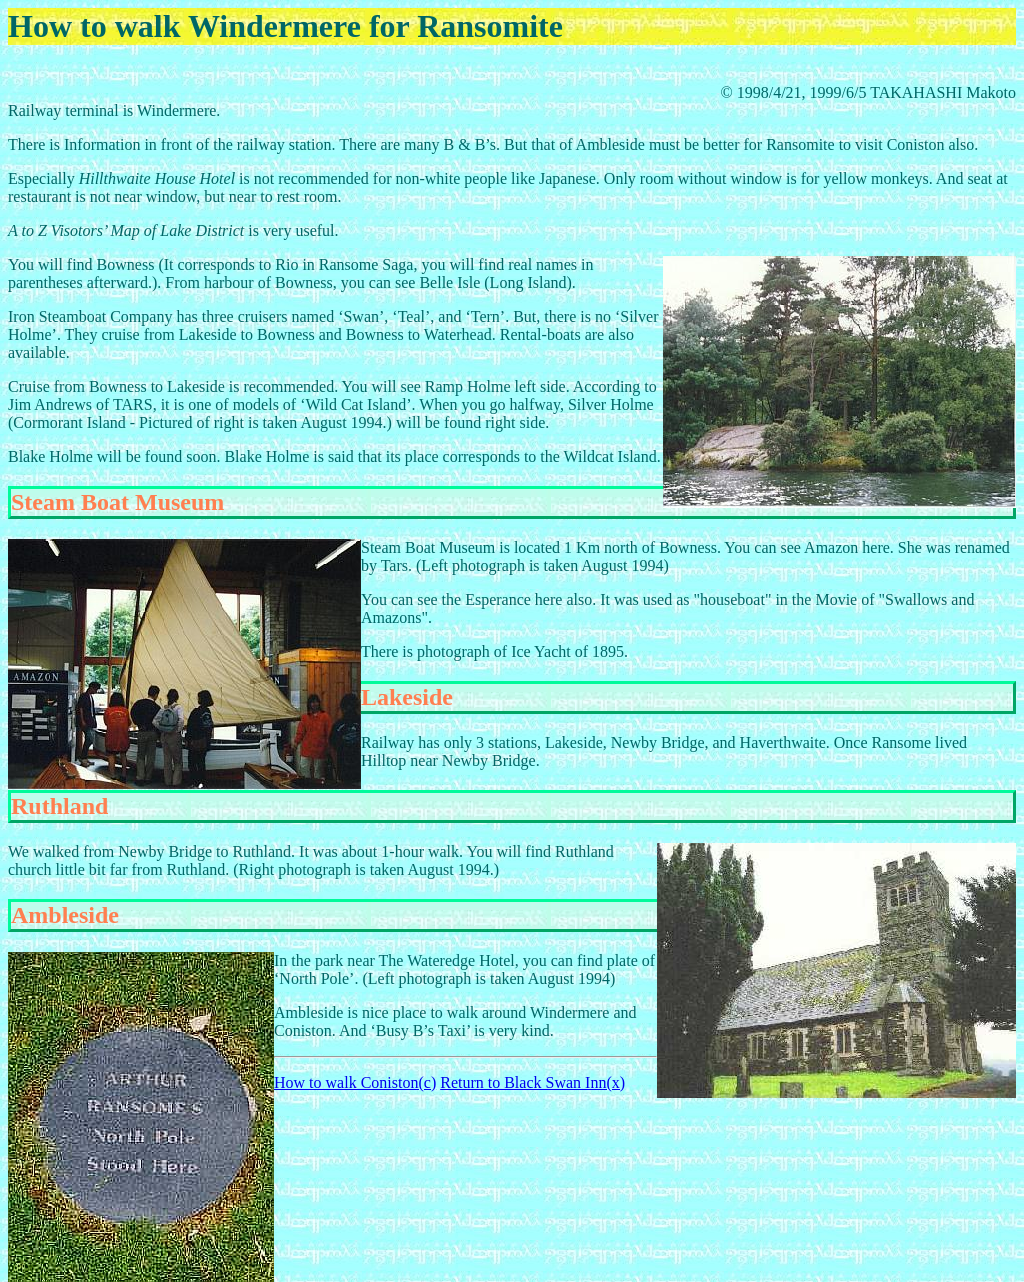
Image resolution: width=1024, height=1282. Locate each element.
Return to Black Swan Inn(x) (532, 1082)
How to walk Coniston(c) (355, 1082)
